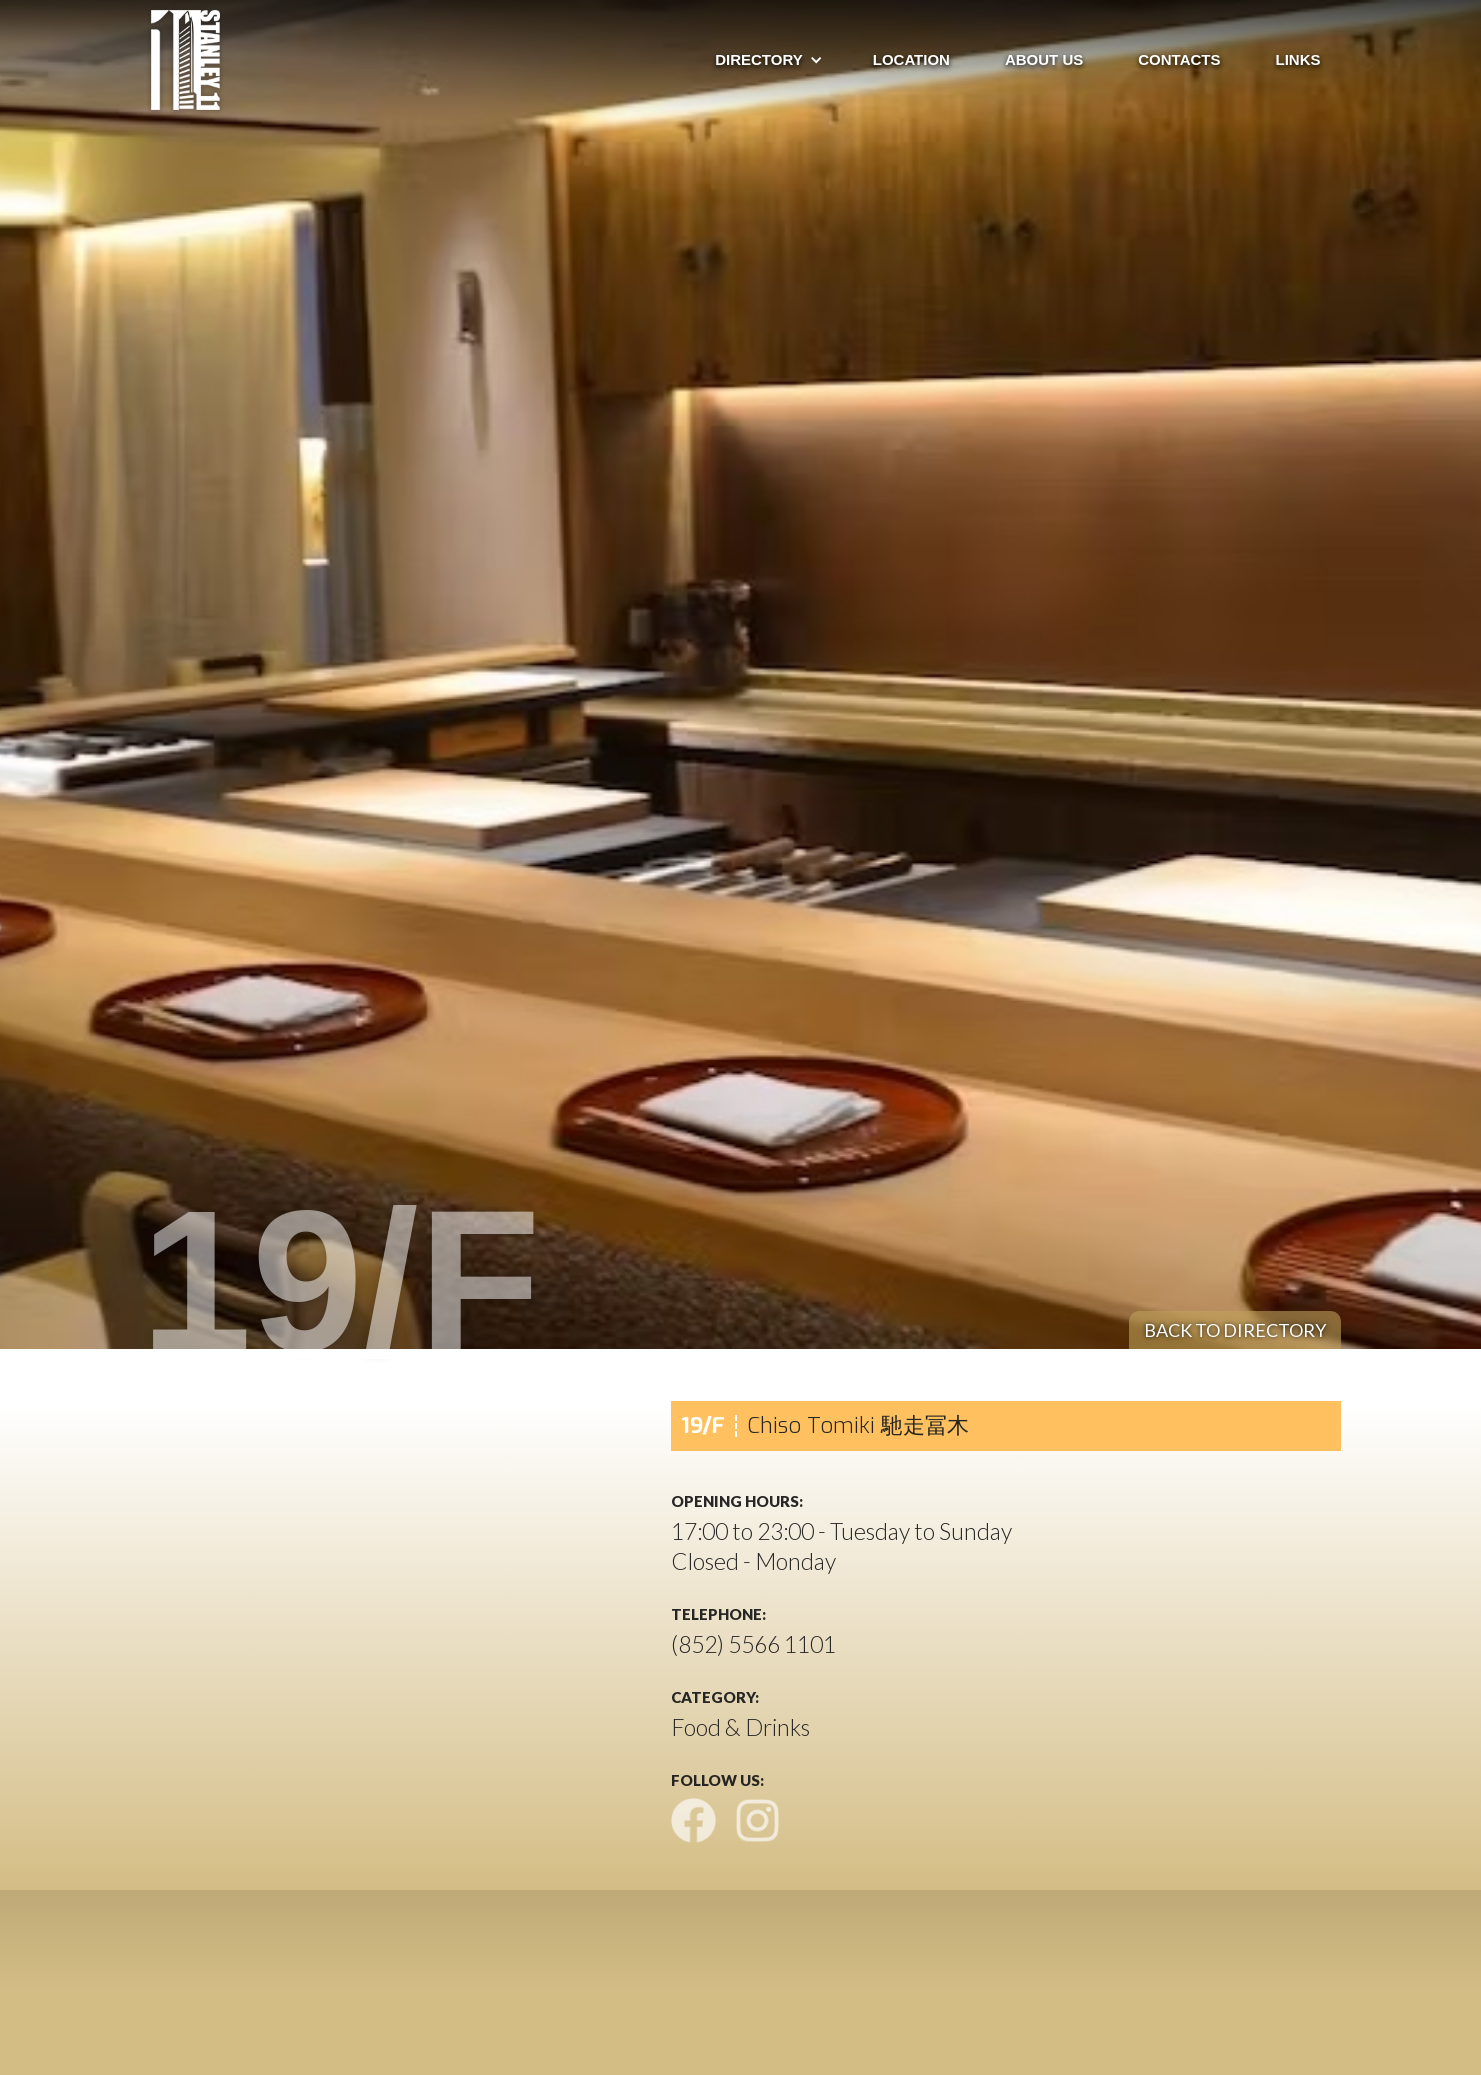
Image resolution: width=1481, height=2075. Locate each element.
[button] (759, 60)
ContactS (1179, 59)
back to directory (1235, 1330)
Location (911, 59)
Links (1298, 59)
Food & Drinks (740, 1727)
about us (1044, 59)
